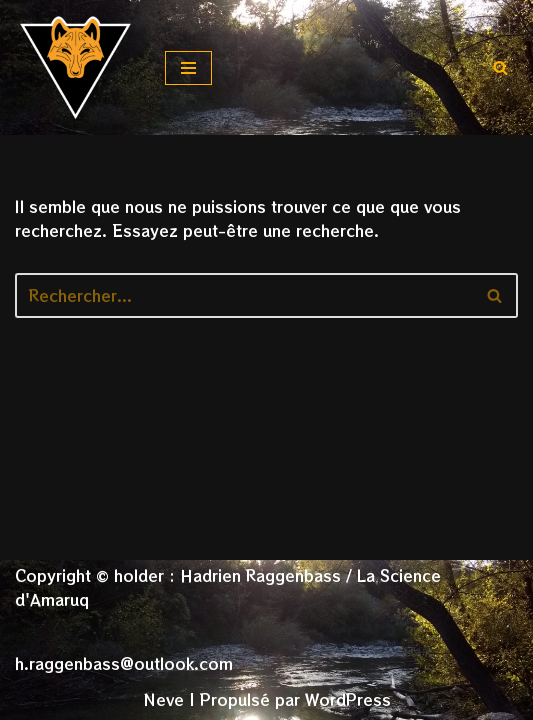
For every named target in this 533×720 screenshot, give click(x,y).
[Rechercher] (500, 67)
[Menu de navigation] (188, 68)
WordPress (348, 699)
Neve (163, 699)
